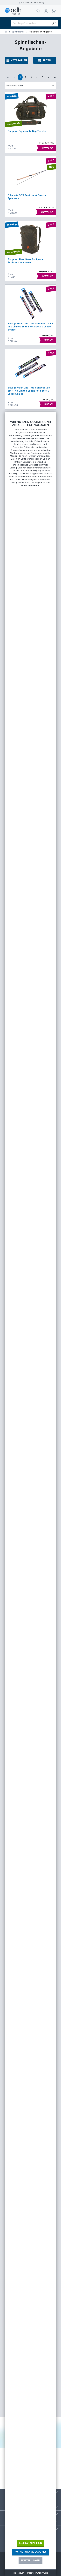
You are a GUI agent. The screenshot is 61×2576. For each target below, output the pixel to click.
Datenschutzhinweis (37, 2572)
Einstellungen (30, 2560)
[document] (30, 1479)
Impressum (18, 2572)
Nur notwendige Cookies (30, 2551)
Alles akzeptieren (30, 2543)
